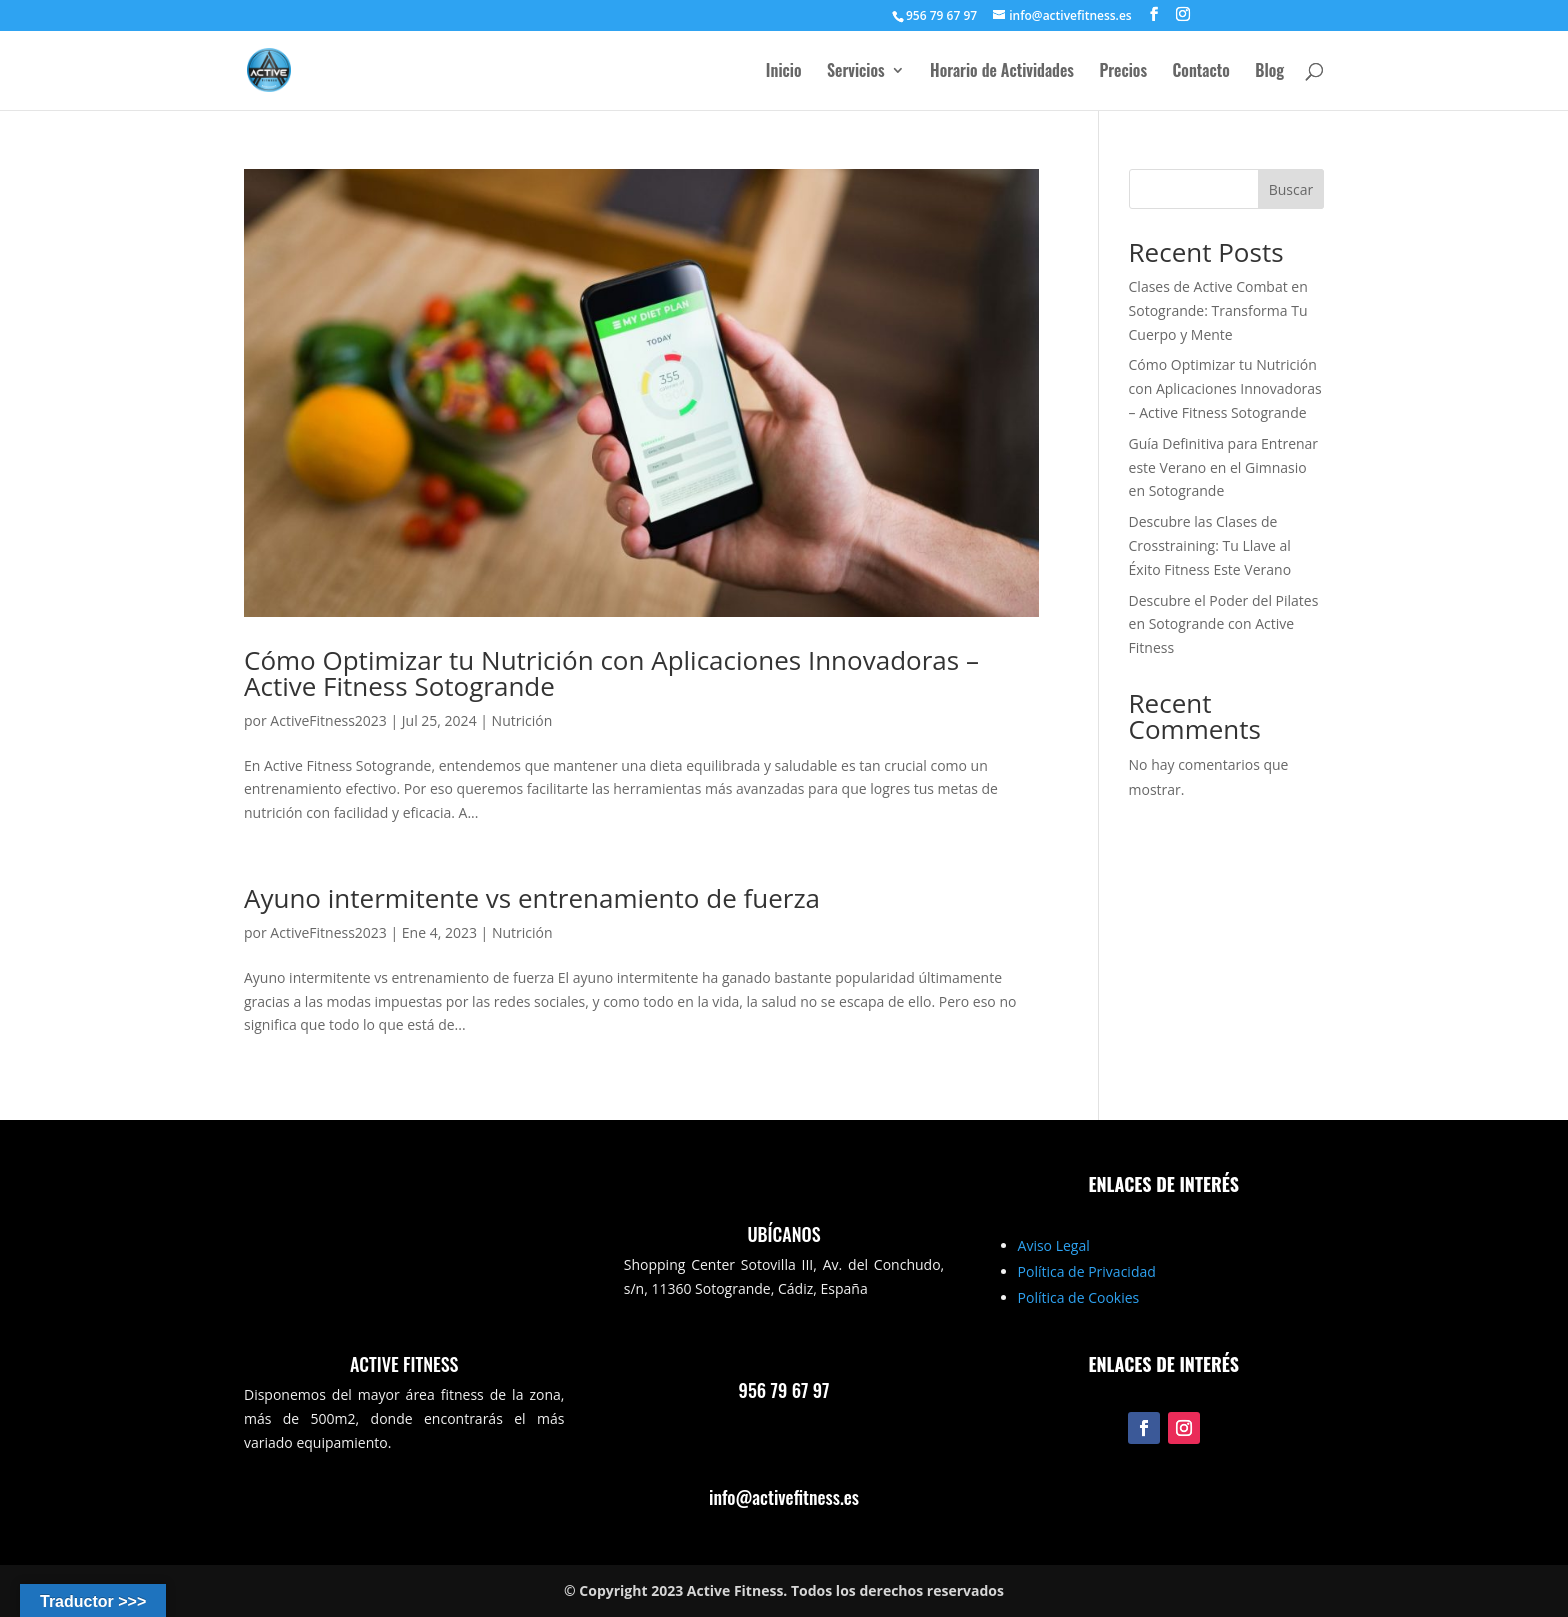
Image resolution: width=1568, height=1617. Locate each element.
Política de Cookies (1079, 1297)
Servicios (856, 72)
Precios (1123, 72)
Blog (1269, 72)
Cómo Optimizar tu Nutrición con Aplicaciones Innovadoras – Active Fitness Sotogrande (611, 673)
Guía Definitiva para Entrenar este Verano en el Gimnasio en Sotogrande (1224, 467)
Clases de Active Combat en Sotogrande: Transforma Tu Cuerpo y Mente (1218, 310)
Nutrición (522, 720)
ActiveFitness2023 (328, 720)
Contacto (1201, 72)
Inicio (784, 72)
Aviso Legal (1054, 1245)
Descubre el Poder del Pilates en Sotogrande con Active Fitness (1224, 624)
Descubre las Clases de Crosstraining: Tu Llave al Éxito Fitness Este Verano (1210, 545)
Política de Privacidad (1087, 1271)
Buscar (1291, 189)
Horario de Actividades (1002, 72)
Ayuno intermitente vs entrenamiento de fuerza (532, 898)
